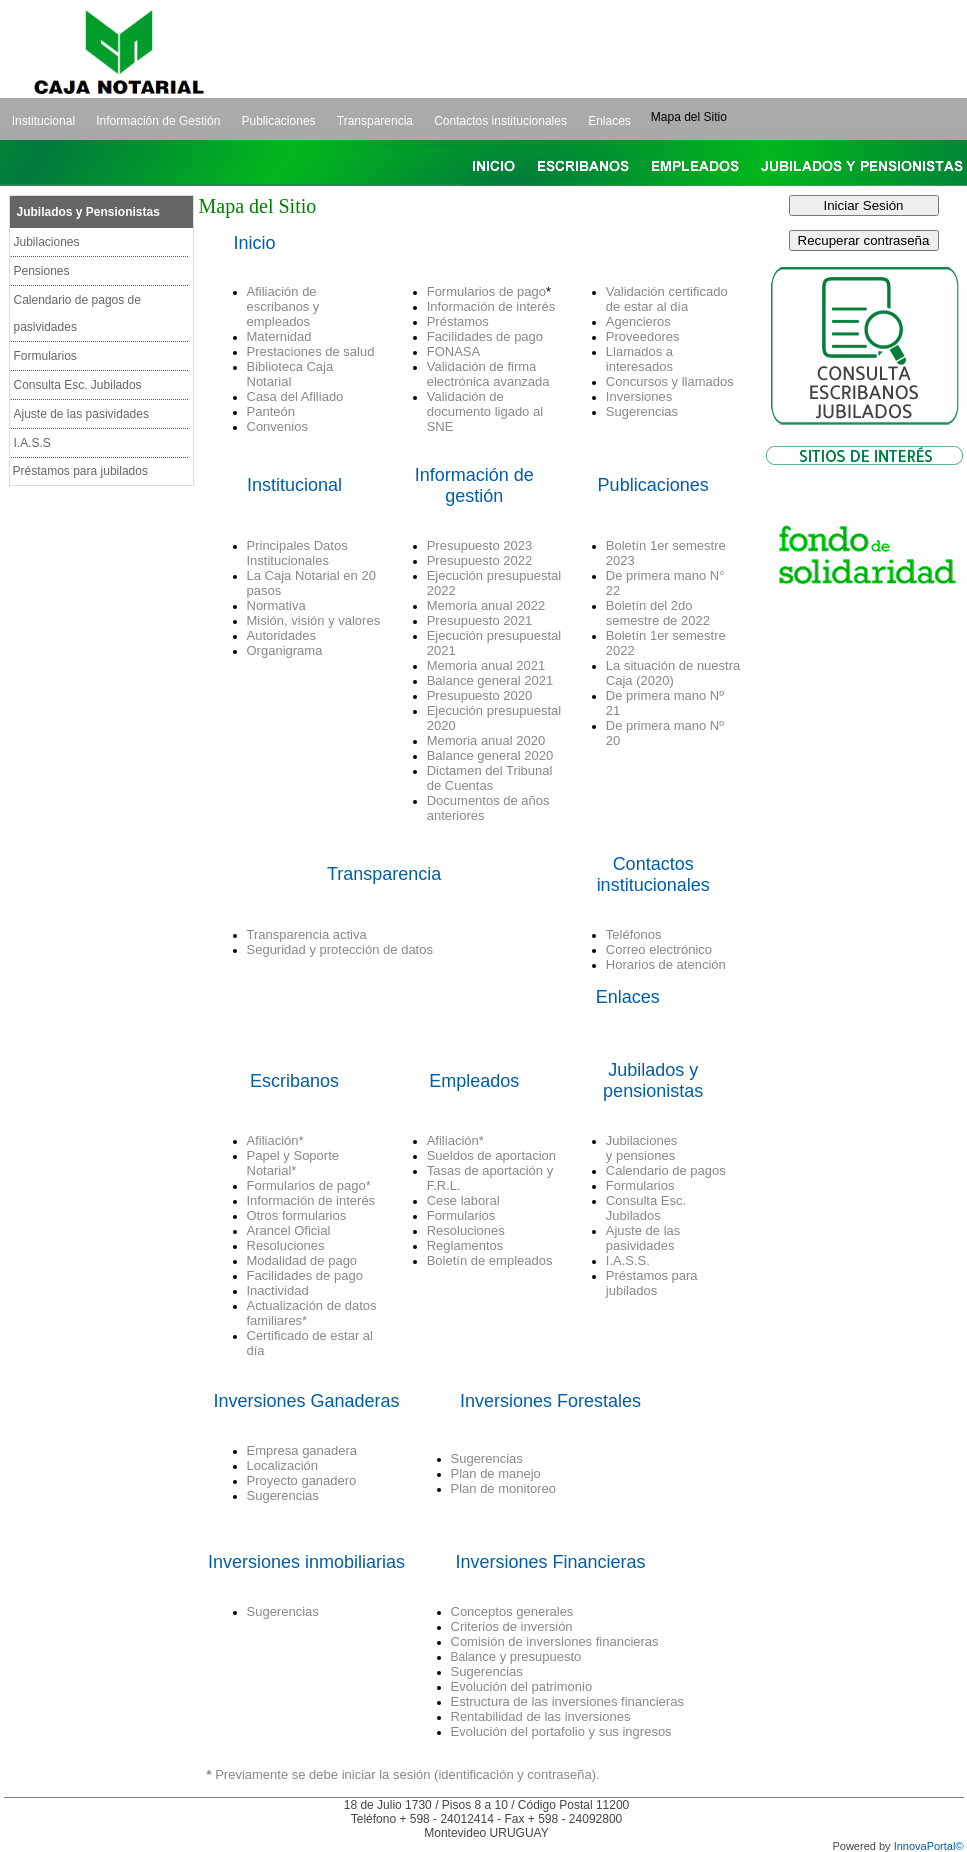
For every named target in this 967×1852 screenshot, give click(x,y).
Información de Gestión (158, 121)
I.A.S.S (32, 443)
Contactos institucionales (500, 121)
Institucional (43, 121)
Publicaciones (279, 121)
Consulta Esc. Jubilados (78, 385)
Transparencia (375, 121)
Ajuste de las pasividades (81, 414)
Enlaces (609, 121)
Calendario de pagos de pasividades (77, 313)
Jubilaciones (47, 242)
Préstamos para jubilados (80, 471)
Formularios (45, 356)
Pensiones (42, 271)
